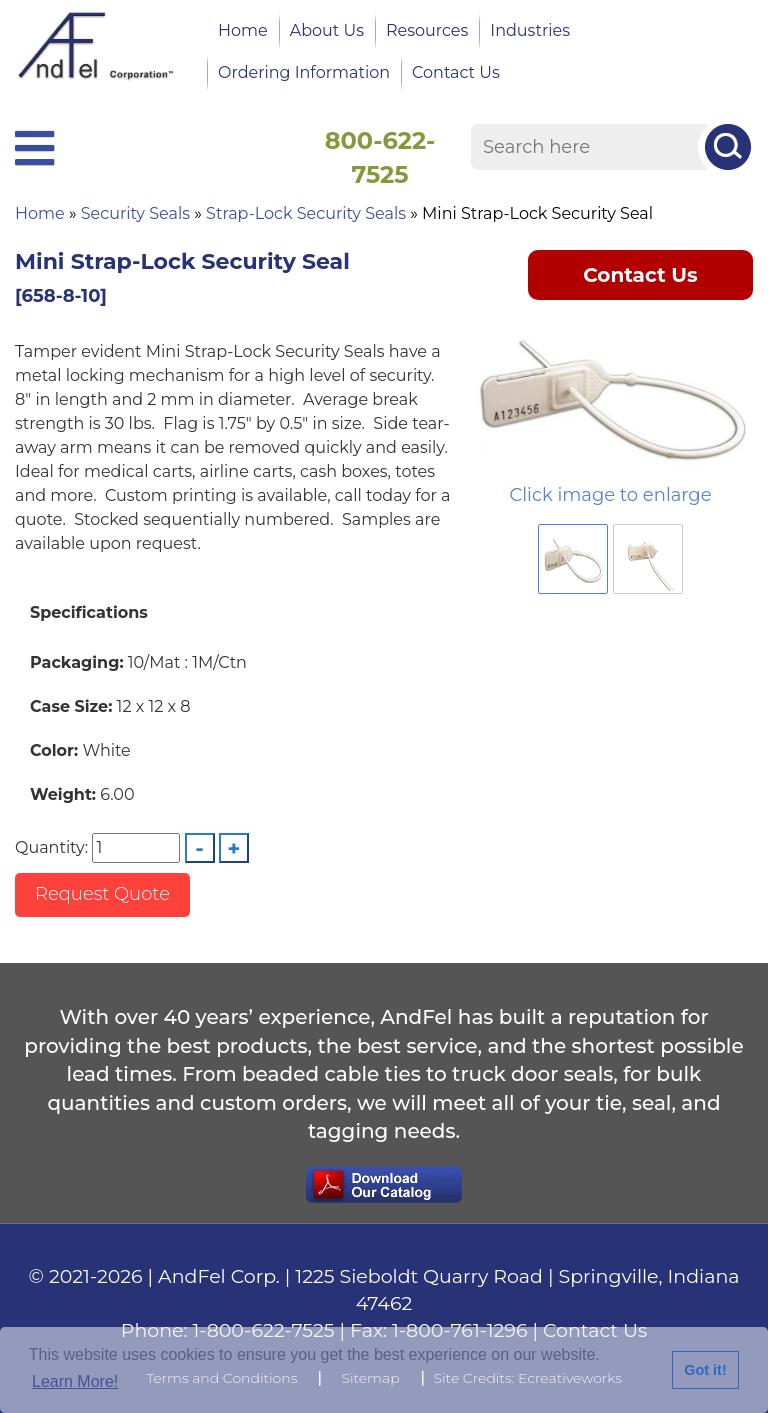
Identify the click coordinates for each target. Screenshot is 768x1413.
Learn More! (75, 1381)
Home (243, 30)
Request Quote (102, 894)
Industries (530, 30)
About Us (327, 30)
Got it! (705, 1370)
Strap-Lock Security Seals (306, 213)
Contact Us (456, 72)
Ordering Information (304, 72)
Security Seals (135, 213)
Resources (427, 30)
